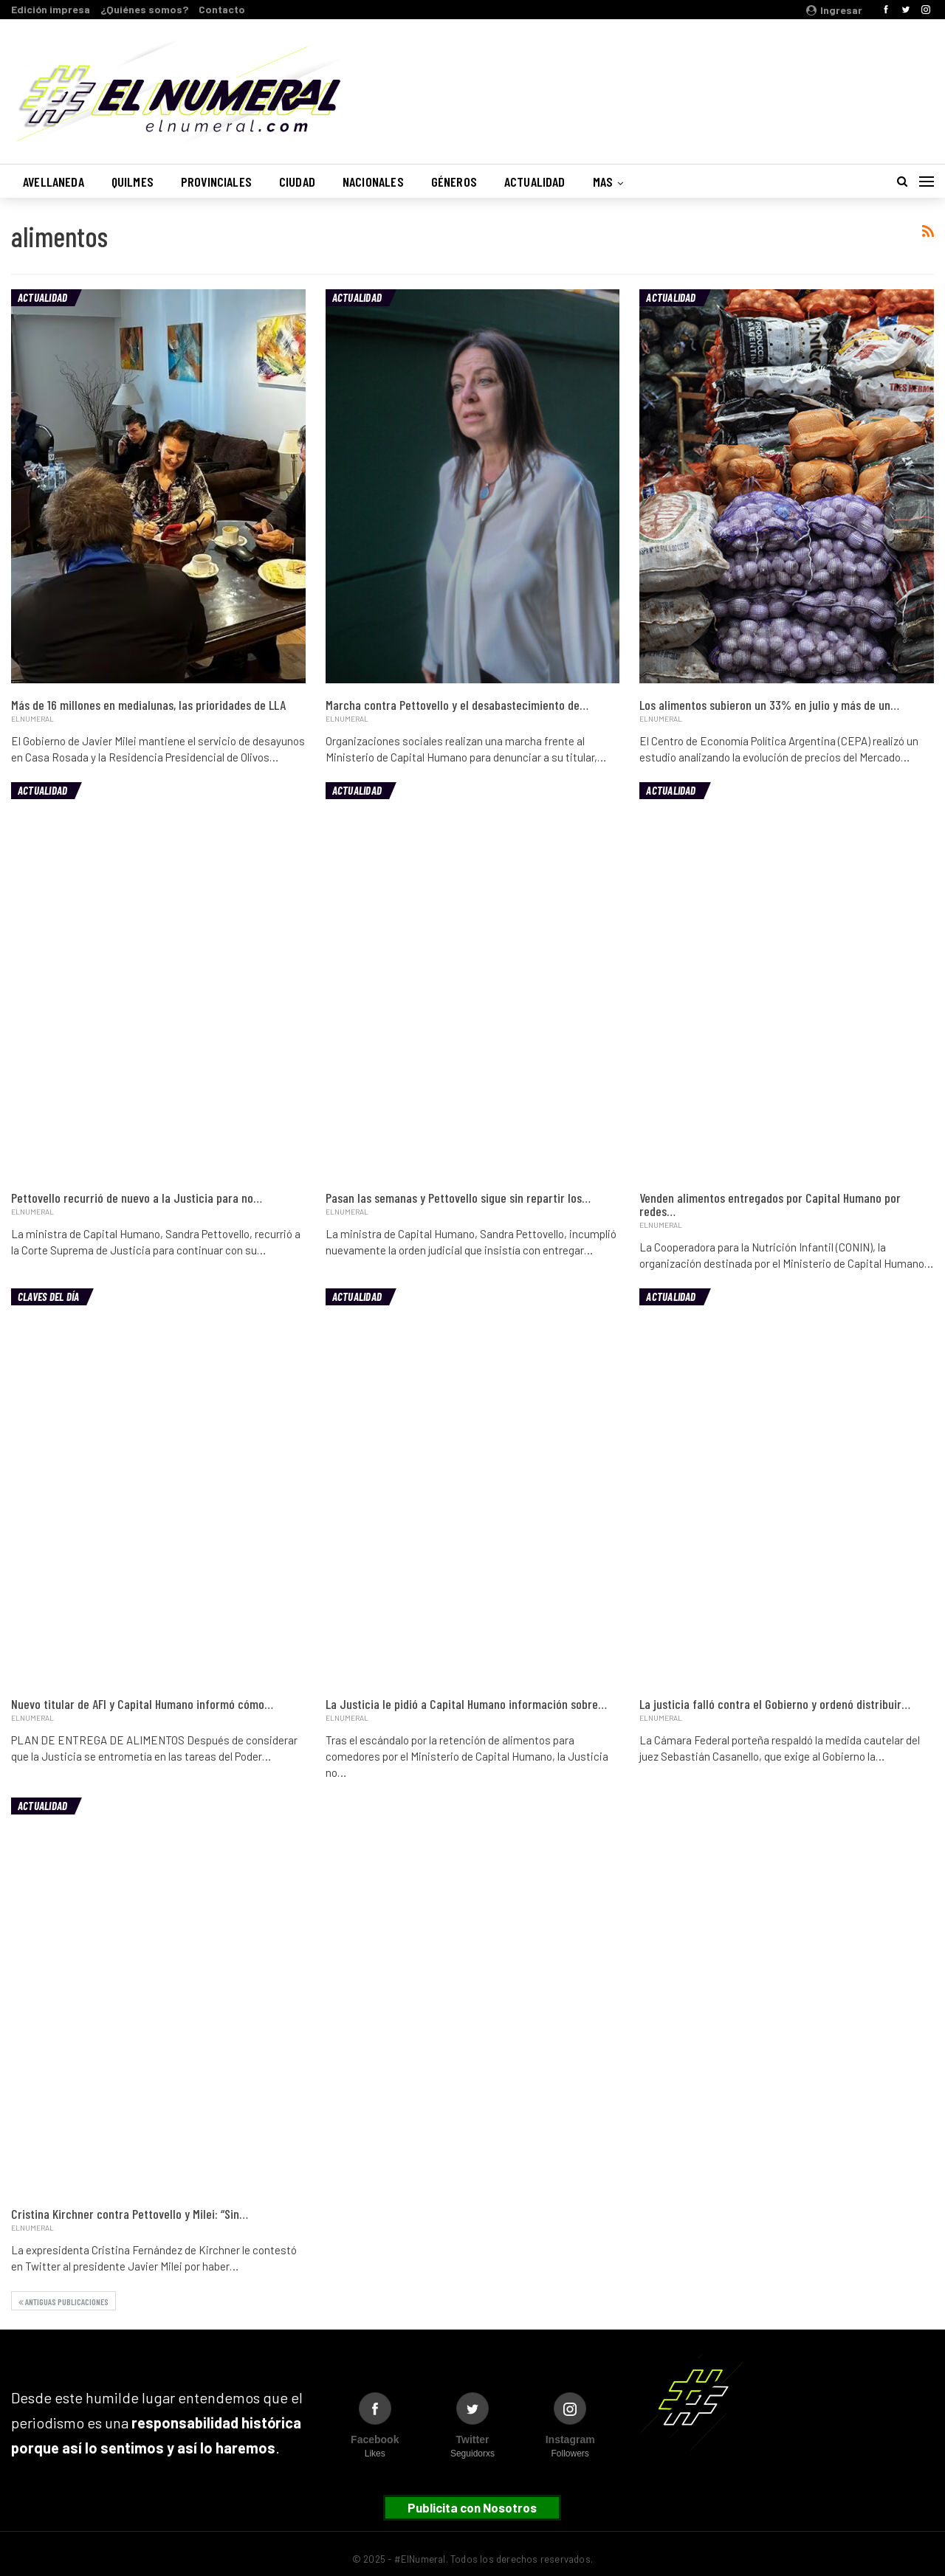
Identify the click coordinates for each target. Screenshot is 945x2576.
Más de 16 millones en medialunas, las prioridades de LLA (148, 705)
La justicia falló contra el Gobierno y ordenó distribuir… (774, 1704)
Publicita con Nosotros (472, 2507)
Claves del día (48, 1296)
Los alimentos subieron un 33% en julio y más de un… (769, 705)
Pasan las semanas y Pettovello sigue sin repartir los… (458, 1197)
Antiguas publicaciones (63, 2301)
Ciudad (297, 181)
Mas (603, 181)
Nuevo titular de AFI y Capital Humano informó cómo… (142, 1704)
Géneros (454, 181)
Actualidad (535, 181)
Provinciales (216, 181)
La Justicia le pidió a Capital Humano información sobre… (466, 1704)
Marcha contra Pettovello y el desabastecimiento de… (457, 705)
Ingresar (834, 10)
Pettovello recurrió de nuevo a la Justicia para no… (136, 1197)
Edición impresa (50, 9)
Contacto (222, 9)
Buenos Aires (745, 83)
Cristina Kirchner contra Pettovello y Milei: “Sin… (129, 2214)
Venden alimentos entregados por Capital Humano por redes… (770, 1204)
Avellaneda (53, 181)
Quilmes (132, 181)
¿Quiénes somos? (144, 9)
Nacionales (373, 181)
